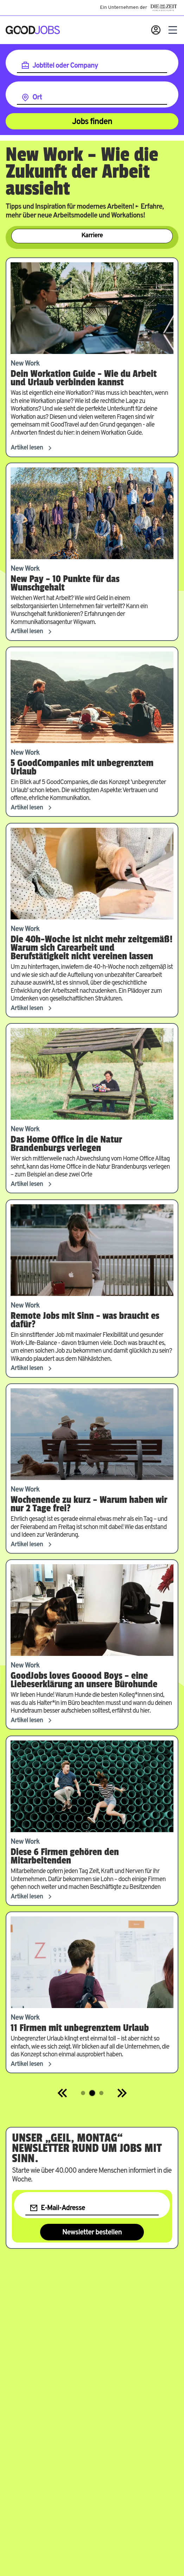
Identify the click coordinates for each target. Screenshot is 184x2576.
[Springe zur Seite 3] (101, 2093)
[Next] (121, 2093)
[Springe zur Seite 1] (83, 2093)
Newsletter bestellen (92, 2232)
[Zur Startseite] (33, 30)
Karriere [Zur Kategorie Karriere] (92, 236)
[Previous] (62, 2093)
